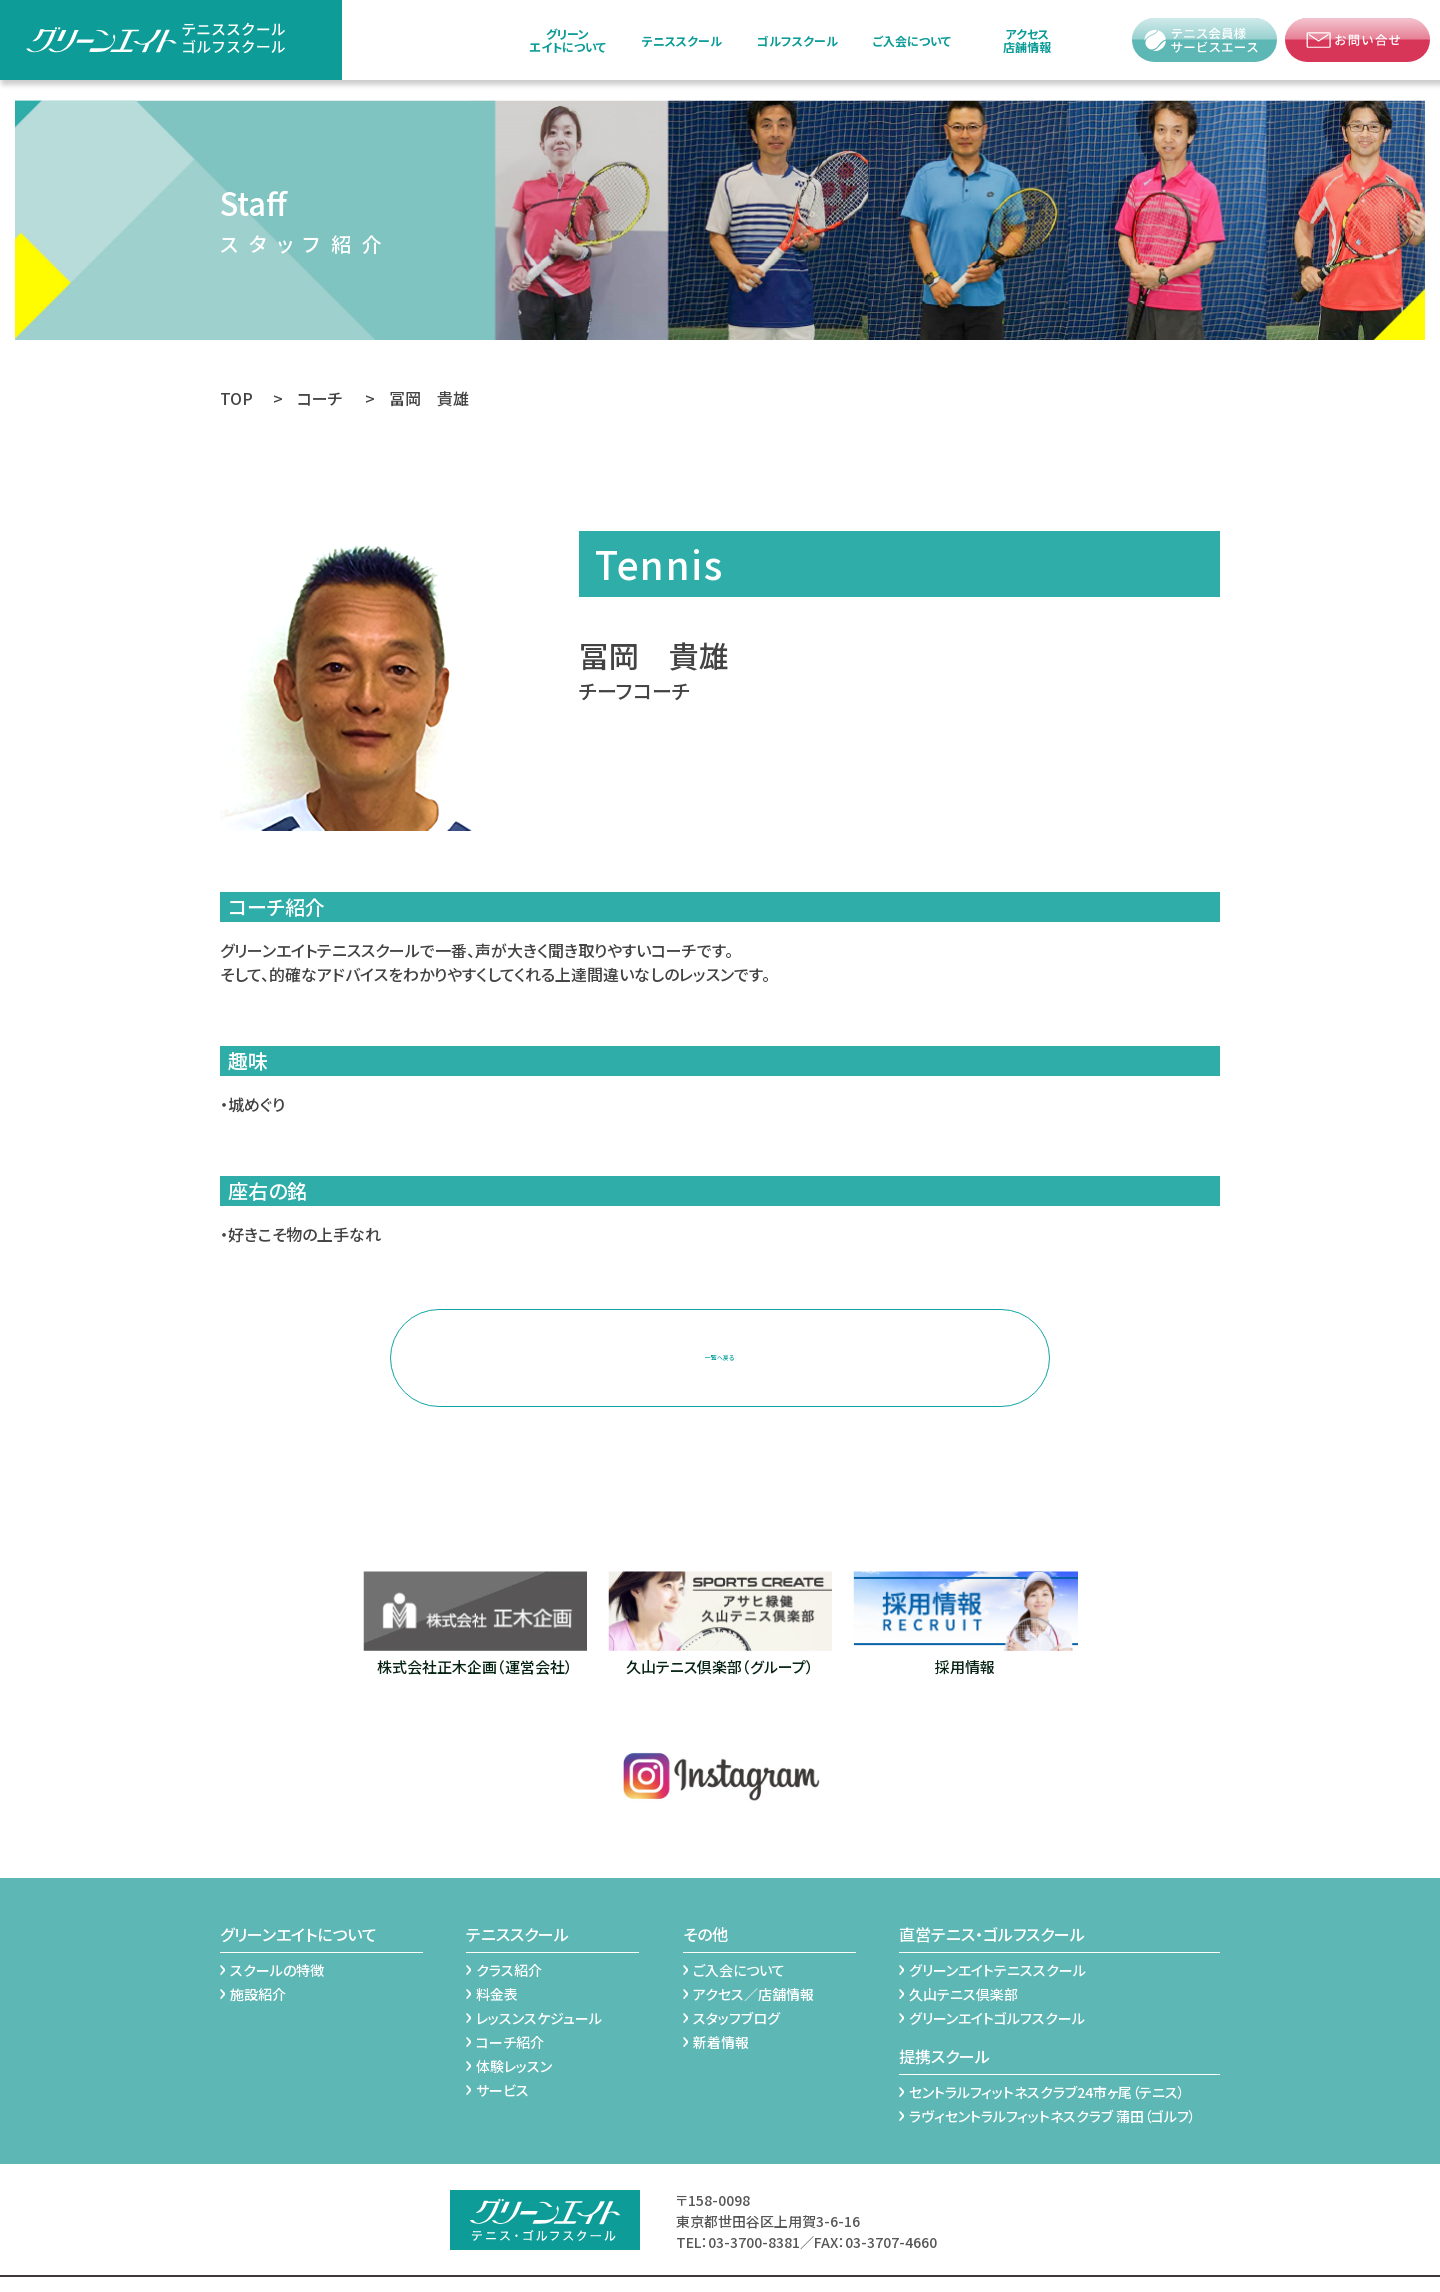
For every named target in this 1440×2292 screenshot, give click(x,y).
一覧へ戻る (720, 1339)
